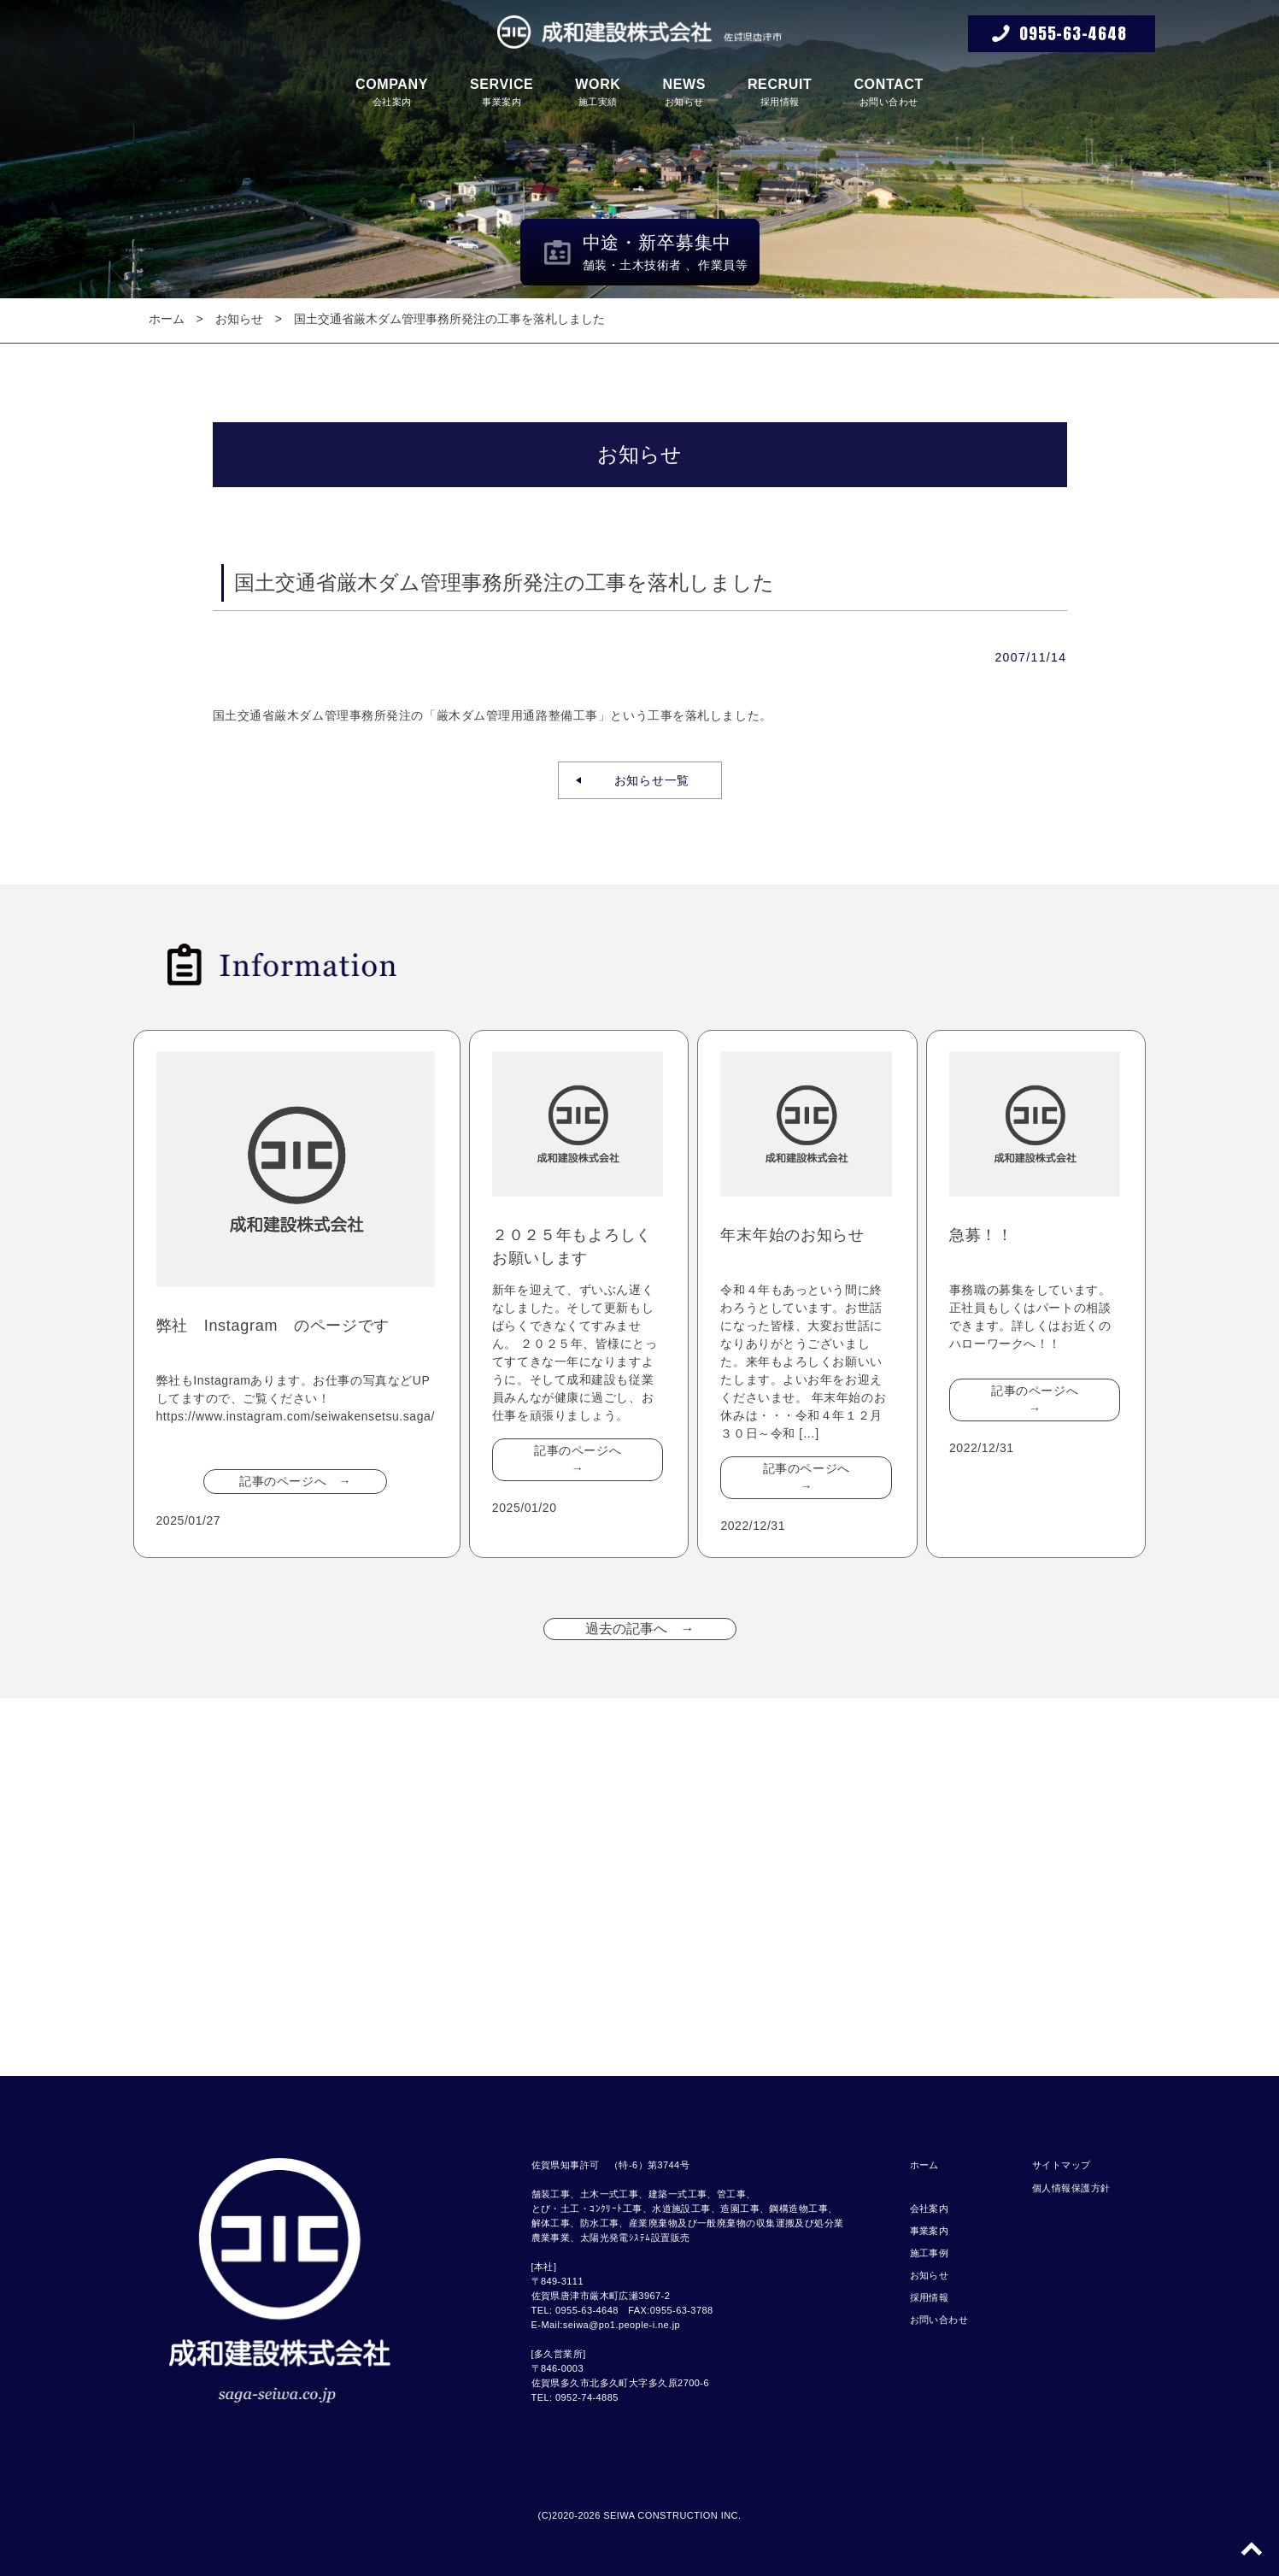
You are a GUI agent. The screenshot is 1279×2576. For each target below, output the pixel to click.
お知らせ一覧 (645, 780)
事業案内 (501, 92)
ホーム (167, 319)
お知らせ (684, 92)
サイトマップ (1061, 2165)
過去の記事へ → (640, 1628)
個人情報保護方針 (1071, 2188)
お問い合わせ (889, 92)
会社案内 (391, 92)
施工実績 (597, 92)
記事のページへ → (295, 1481)
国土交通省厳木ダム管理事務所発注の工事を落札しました (449, 319)
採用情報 (780, 92)
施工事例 (929, 2253)
